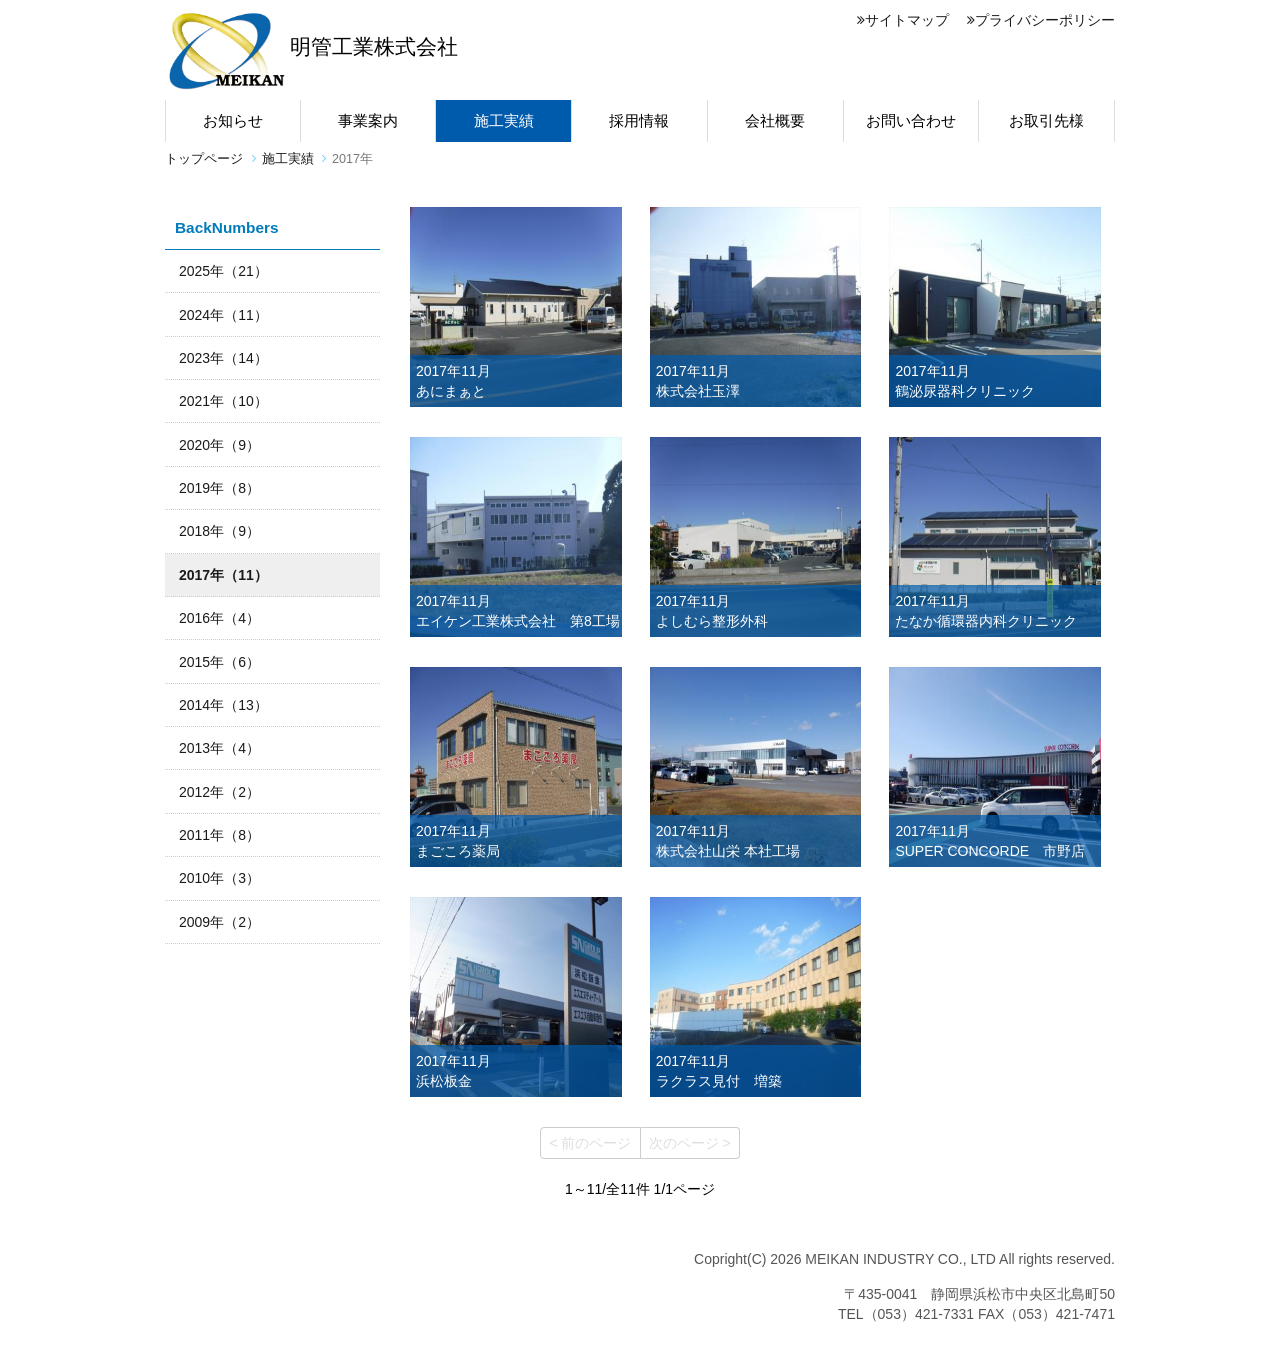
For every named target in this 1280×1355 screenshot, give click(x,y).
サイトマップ (903, 20)
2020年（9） (219, 445)
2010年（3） (219, 878)
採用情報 (639, 120)
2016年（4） (219, 618)
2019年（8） (219, 488)
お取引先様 (1046, 120)
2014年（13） (223, 705)
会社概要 (775, 120)
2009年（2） (219, 922)
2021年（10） (223, 401)
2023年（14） (223, 358)
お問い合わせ (911, 120)
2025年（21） (223, 271)
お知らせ (233, 120)
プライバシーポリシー (1041, 20)
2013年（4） (219, 748)
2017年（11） (223, 575)
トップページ (204, 159)
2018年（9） (219, 531)
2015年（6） (219, 662)
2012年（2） (219, 792)
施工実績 (504, 120)
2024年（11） (223, 315)
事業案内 (368, 120)
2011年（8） (219, 835)
